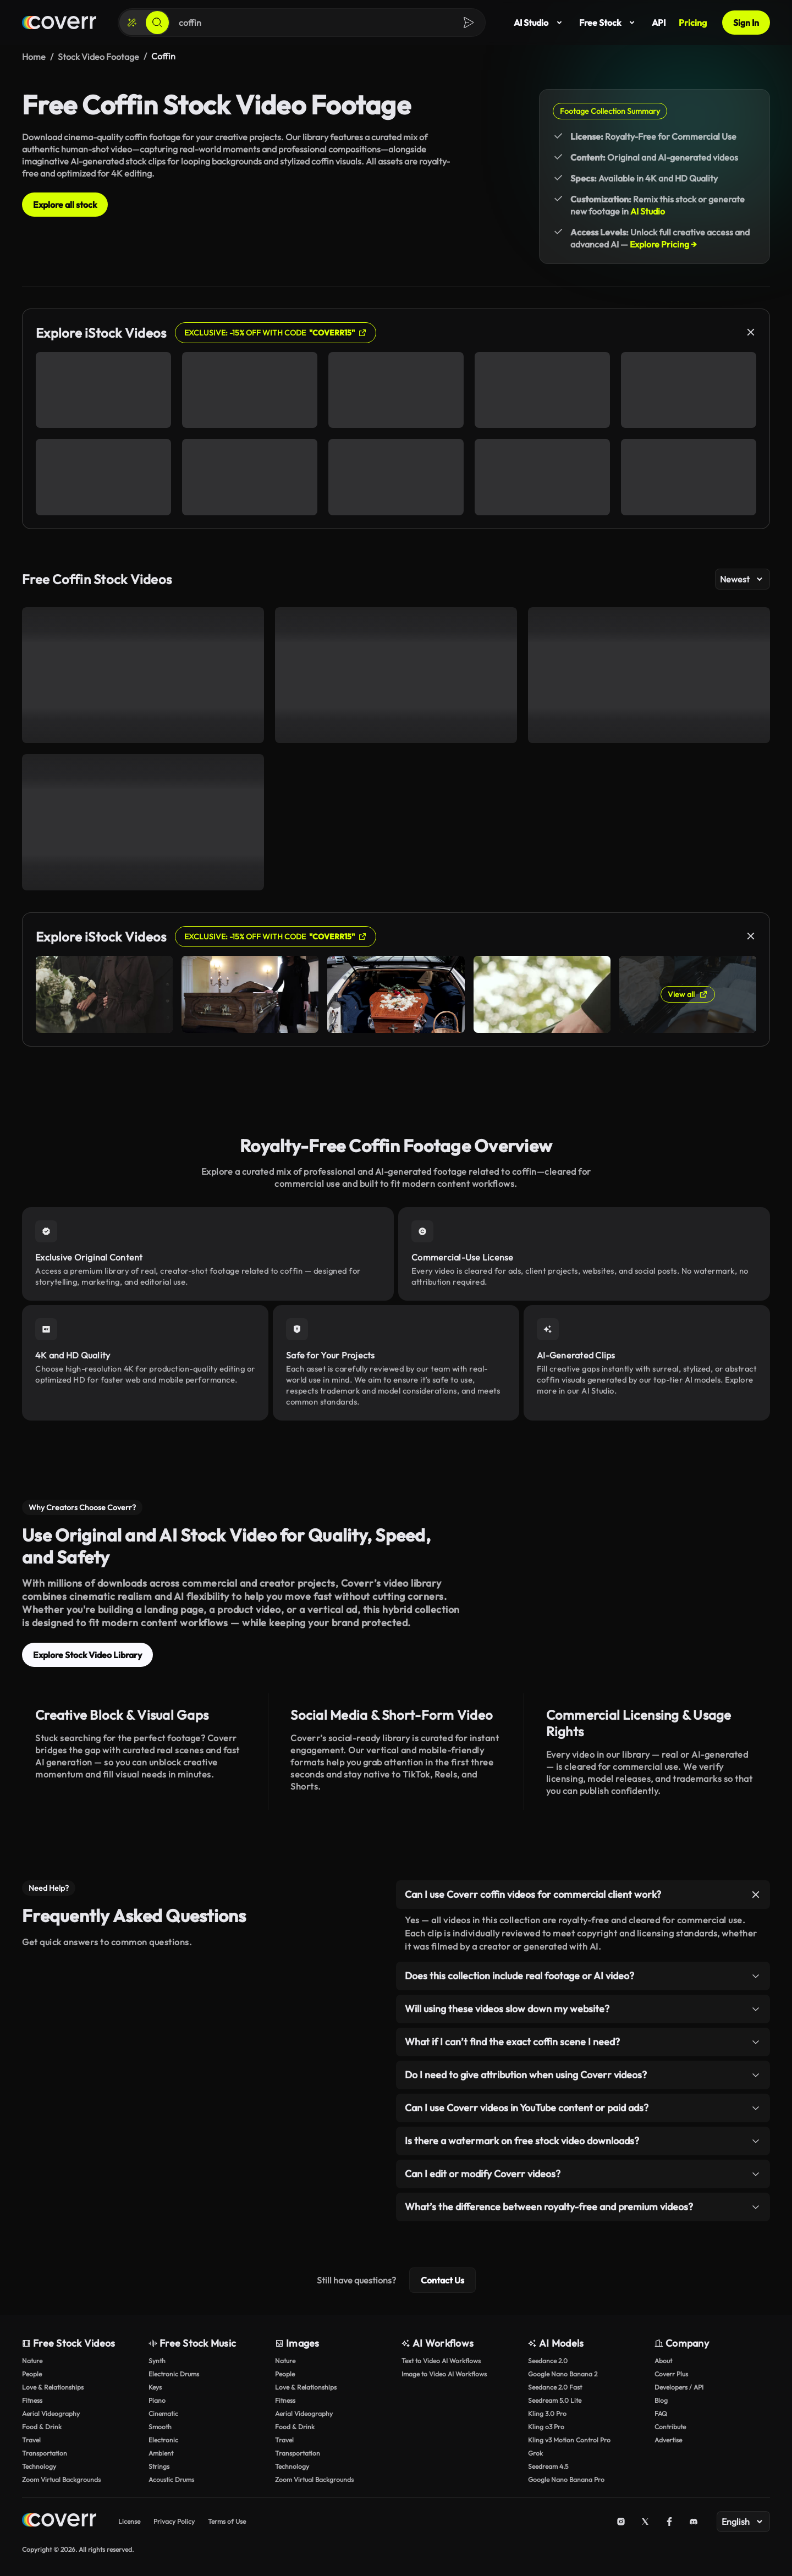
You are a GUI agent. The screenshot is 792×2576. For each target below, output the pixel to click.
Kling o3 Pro (546, 2427)
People (32, 2374)
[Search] (157, 22)
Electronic (163, 2440)
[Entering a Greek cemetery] (143, 822)
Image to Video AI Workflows (444, 2374)
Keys (155, 2387)
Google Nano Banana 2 (562, 2374)
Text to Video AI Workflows (441, 2361)
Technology (39, 2466)
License (129, 2521)
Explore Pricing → (663, 244)
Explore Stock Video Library (87, 1654)
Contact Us (442, 2280)
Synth (157, 2361)
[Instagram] (621, 2521)
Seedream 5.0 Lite (554, 2400)
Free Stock (609, 22)
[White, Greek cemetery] (396, 675)
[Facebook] (669, 2521)
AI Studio (540, 22)
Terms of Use (227, 2521)
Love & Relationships (53, 2387)
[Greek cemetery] (649, 675)
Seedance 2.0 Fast (555, 2387)
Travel (31, 2440)
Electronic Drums (173, 2374)
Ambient (160, 2453)
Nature (32, 2361)
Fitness (32, 2400)
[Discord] (693, 2521)
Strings (158, 2466)
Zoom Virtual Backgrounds (61, 2479)
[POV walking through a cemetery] (143, 675)
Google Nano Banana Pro (566, 2479)
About (663, 2361)
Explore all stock (65, 204)
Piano (157, 2400)
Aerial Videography (51, 2413)
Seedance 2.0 (548, 2361)
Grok (535, 2453)
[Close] (751, 332)
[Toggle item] (756, 1895)
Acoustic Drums (171, 2479)
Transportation (44, 2453)
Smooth (160, 2427)
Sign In (746, 22)
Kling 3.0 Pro (547, 2413)
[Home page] (59, 22)
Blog (661, 2400)
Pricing (693, 22)
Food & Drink (42, 2427)
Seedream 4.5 (548, 2466)
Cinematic (163, 2413)
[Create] (132, 22)
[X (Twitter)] (645, 2521)
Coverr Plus (671, 2374)
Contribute (670, 2427)
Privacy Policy (174, 2521)
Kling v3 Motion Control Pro (569, 2440)
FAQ (660, 2413)
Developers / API (678, 2387)
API (659, 22)
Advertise (668, 2440)
